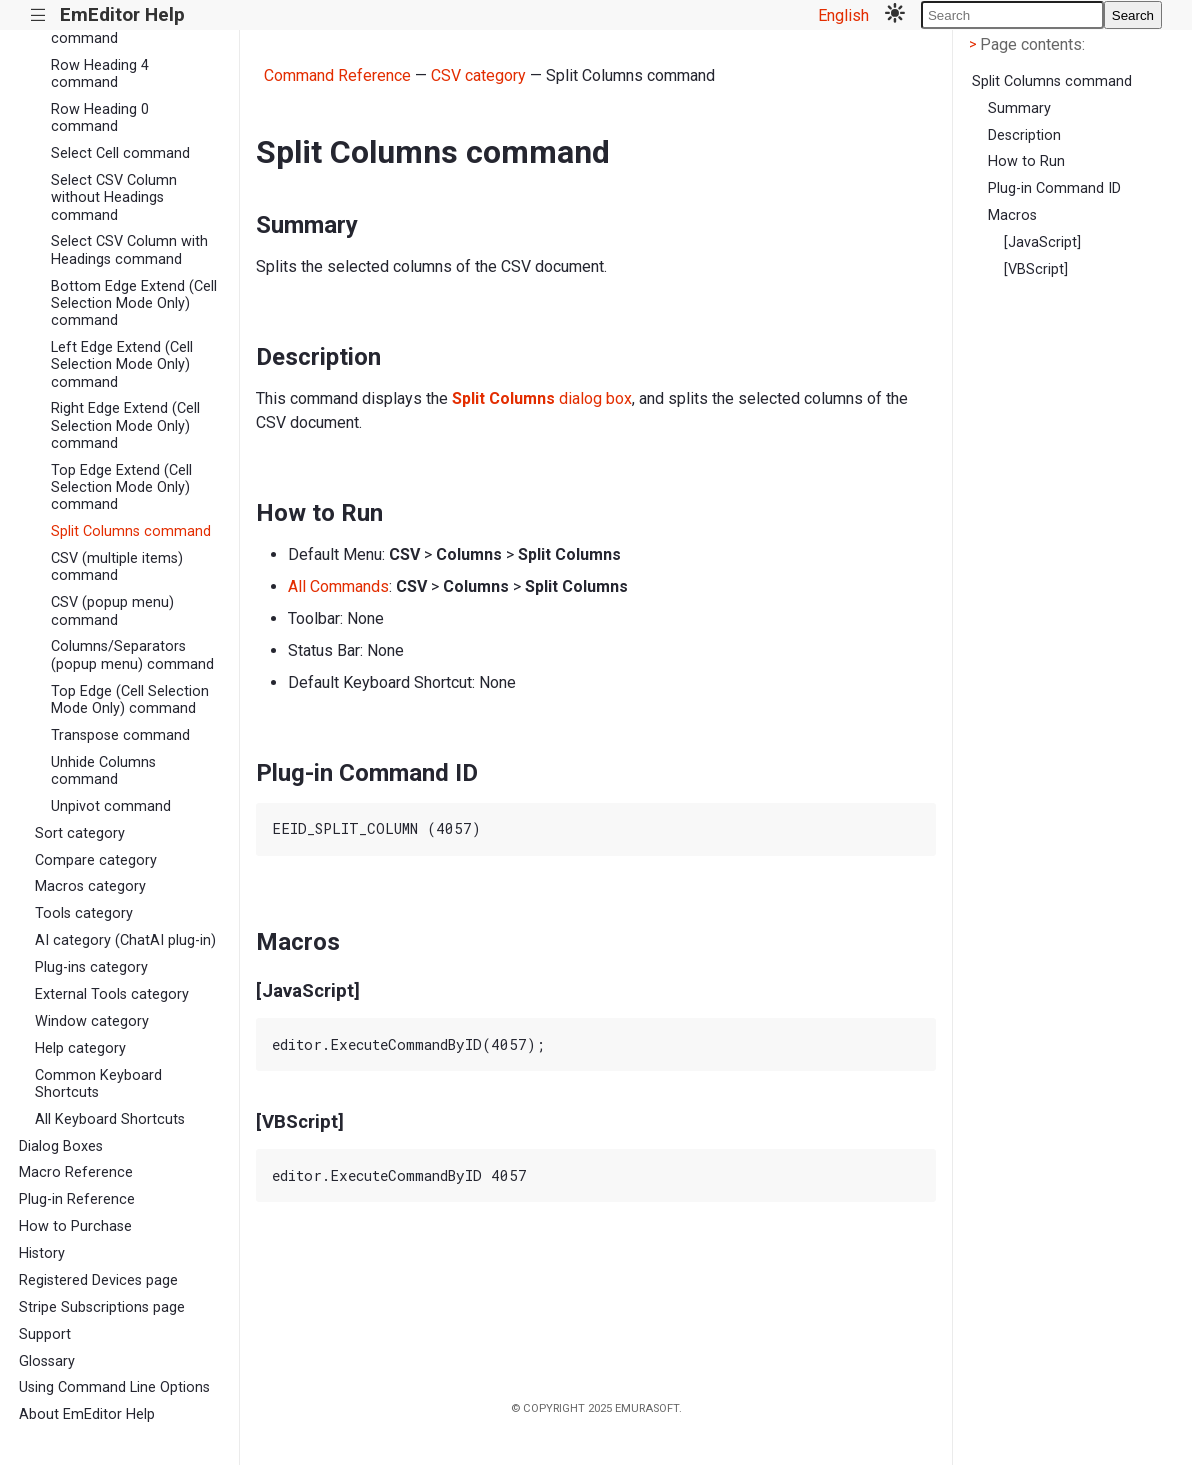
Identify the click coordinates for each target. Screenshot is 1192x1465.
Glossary (47, 1361)
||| (38, 15)
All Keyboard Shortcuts (110, 1119)
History (42, 1253)
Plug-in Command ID (1054, 188)
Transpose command (120, 735)
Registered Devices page (98, 1280)
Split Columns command (131, 531)
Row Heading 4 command (100, 74)
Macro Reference (76, 1172)
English (843, 15)
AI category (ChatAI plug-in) (125, 940)
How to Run (1026, 161)
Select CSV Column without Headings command (114, 198)
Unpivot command (111, 806)
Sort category (80, 833)
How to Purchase (75, 1226)
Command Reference (337, 75)
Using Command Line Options (114, 1387)
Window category (92, 1021)
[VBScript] (1036, 269)
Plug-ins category (91, 967)
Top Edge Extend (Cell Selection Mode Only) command (121, 488)
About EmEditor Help (87, 1414)
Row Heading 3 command (100, 30)
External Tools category (112, 994)
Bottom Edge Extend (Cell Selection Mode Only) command (134, 304)
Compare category (96, 860)
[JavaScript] (1042, 242)
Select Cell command (120, 153)
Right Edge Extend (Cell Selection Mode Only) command (125, 426)
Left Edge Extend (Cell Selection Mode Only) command (122, 365)
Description (1024, 135)
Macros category (90, 886)
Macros (1012, 215)
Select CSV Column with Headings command (129, 250)
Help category (80, 1048)
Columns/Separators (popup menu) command (132, 655)
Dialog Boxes (61, 1146)
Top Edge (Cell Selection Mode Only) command (130, 700)
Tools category (84, 913)
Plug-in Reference (77, 1199)
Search (1133, 15)
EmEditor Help (122, 14)
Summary (1019, 108)
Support (45, 1334)
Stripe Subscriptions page (102, 1307)
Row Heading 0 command (100, 118)
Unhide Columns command (103, 771)
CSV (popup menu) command (112, 611)
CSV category (478, 75)
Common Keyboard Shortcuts (98, 1084)
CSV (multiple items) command (117, 567)
